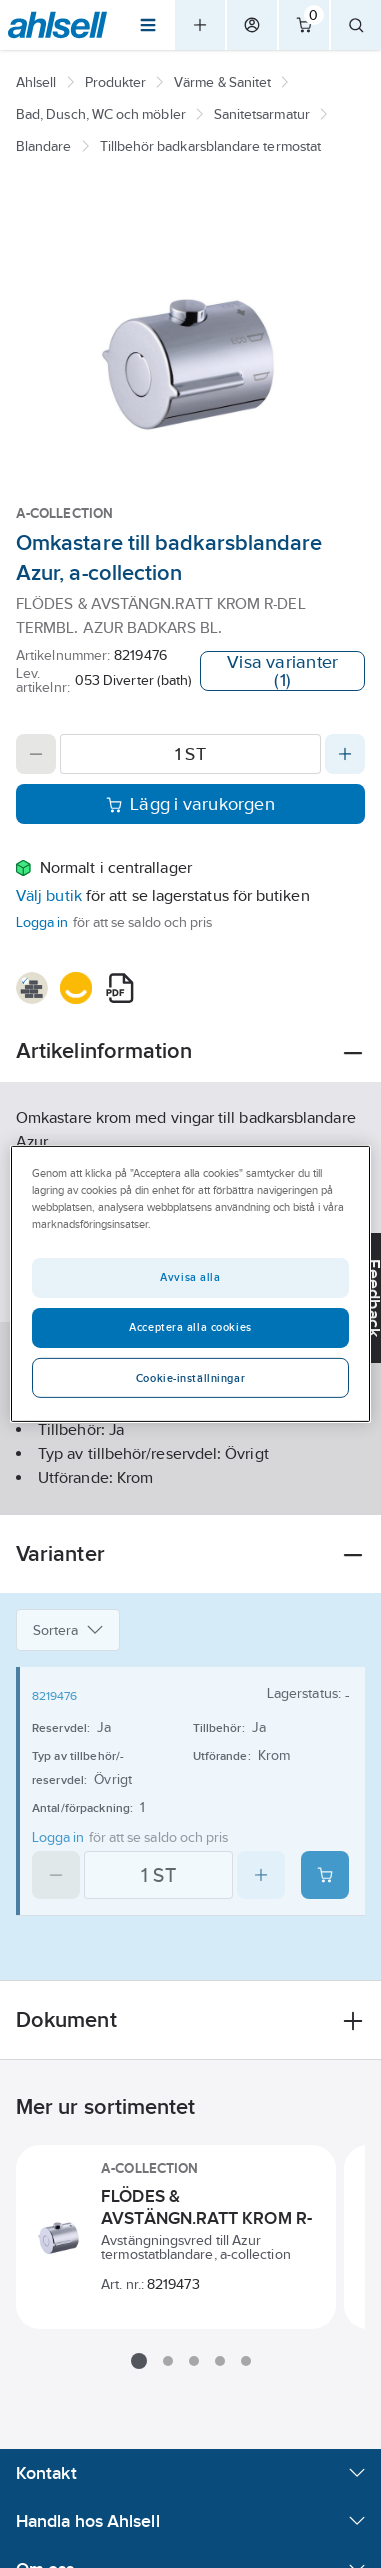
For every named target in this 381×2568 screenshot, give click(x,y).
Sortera (68, 1630)
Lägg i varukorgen (190, 804)
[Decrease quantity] (36, 754)
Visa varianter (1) (282, 671)
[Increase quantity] (345, 754)
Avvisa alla (190, 1277)
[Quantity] (190, 754)
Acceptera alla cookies (190, 1327)
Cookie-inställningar (190, 1378)
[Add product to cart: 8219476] (325, 1875)
